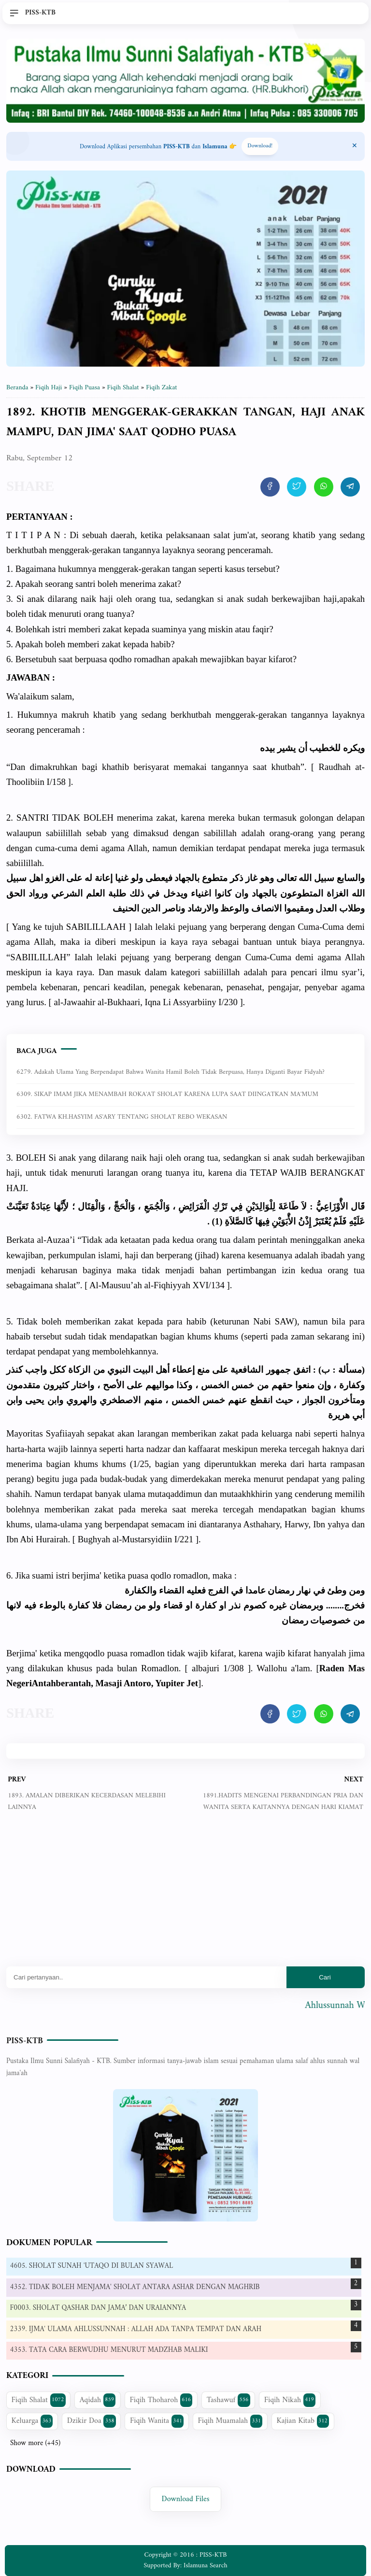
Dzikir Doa (91, 2421)
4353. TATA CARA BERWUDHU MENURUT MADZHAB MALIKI (109, 2350)
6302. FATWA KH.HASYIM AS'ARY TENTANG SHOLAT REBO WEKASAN (121, 1117)
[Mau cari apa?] (146, 1977)
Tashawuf (228, 2400)
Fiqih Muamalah (230, 2421)
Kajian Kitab (303, 2421)
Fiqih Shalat (39, 2400)
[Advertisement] (185, 1896)
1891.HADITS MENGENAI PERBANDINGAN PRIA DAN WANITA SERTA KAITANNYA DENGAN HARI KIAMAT (283, 1801)
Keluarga (32, 2421)
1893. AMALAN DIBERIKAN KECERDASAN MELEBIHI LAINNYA (87, 1801)
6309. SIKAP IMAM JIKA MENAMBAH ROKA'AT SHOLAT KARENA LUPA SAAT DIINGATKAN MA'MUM (167, 1094)
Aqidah (98, 2400)
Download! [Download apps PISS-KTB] (259, 146)
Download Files (186, 2499)
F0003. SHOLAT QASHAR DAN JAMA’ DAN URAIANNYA (98, 2308)
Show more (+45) (35, 2443)
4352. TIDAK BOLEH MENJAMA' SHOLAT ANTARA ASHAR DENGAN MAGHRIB (135, 2287)
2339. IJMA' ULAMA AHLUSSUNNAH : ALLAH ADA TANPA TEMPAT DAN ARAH (136, 2329)
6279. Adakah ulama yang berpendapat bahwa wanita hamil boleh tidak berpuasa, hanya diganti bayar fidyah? (170, 1072)
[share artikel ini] (270, 487)
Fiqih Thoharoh (161, 2400)
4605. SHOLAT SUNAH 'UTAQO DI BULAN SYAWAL (91, 2266)
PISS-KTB (24, 2041)
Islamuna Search (205, 2566)
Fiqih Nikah (289, 2400)
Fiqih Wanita (157, 2421)
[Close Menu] (354, 146)
